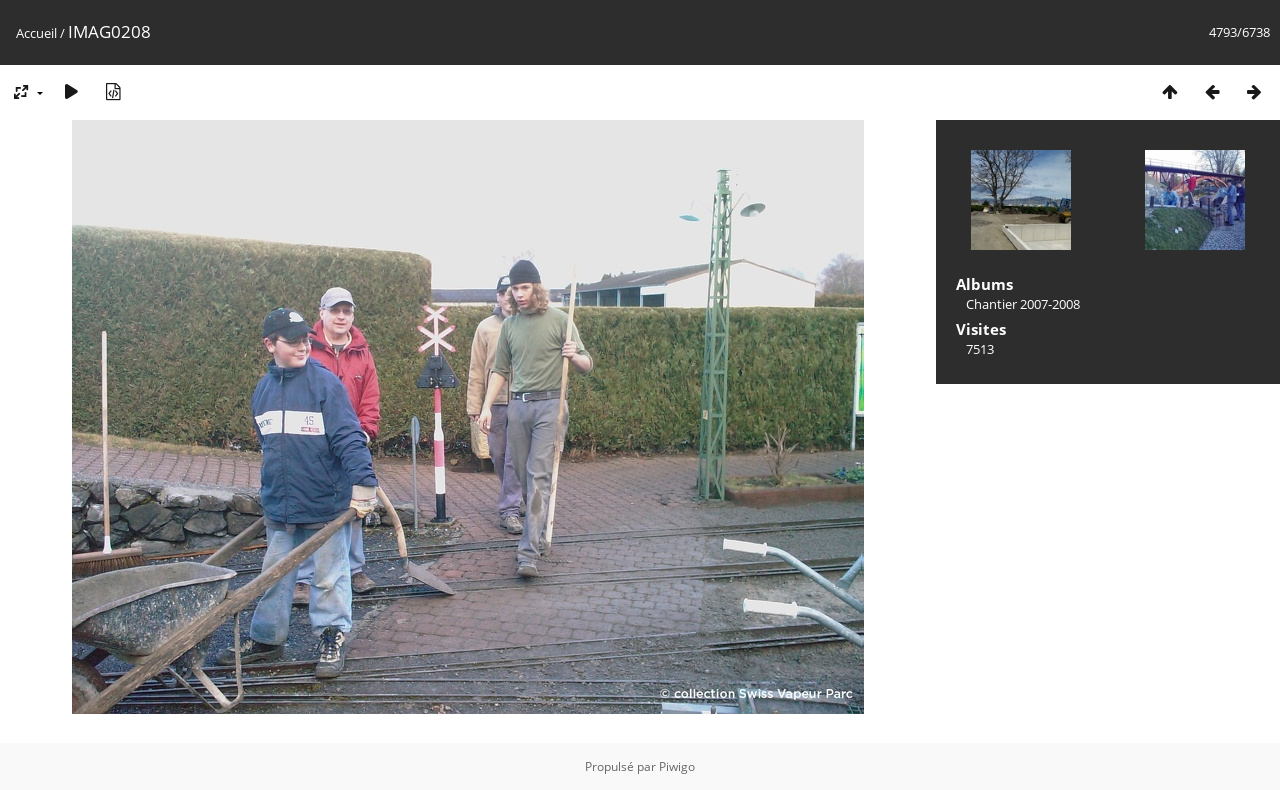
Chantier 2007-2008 (1023, 304)
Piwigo (677, 766)
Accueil (36, 33)
